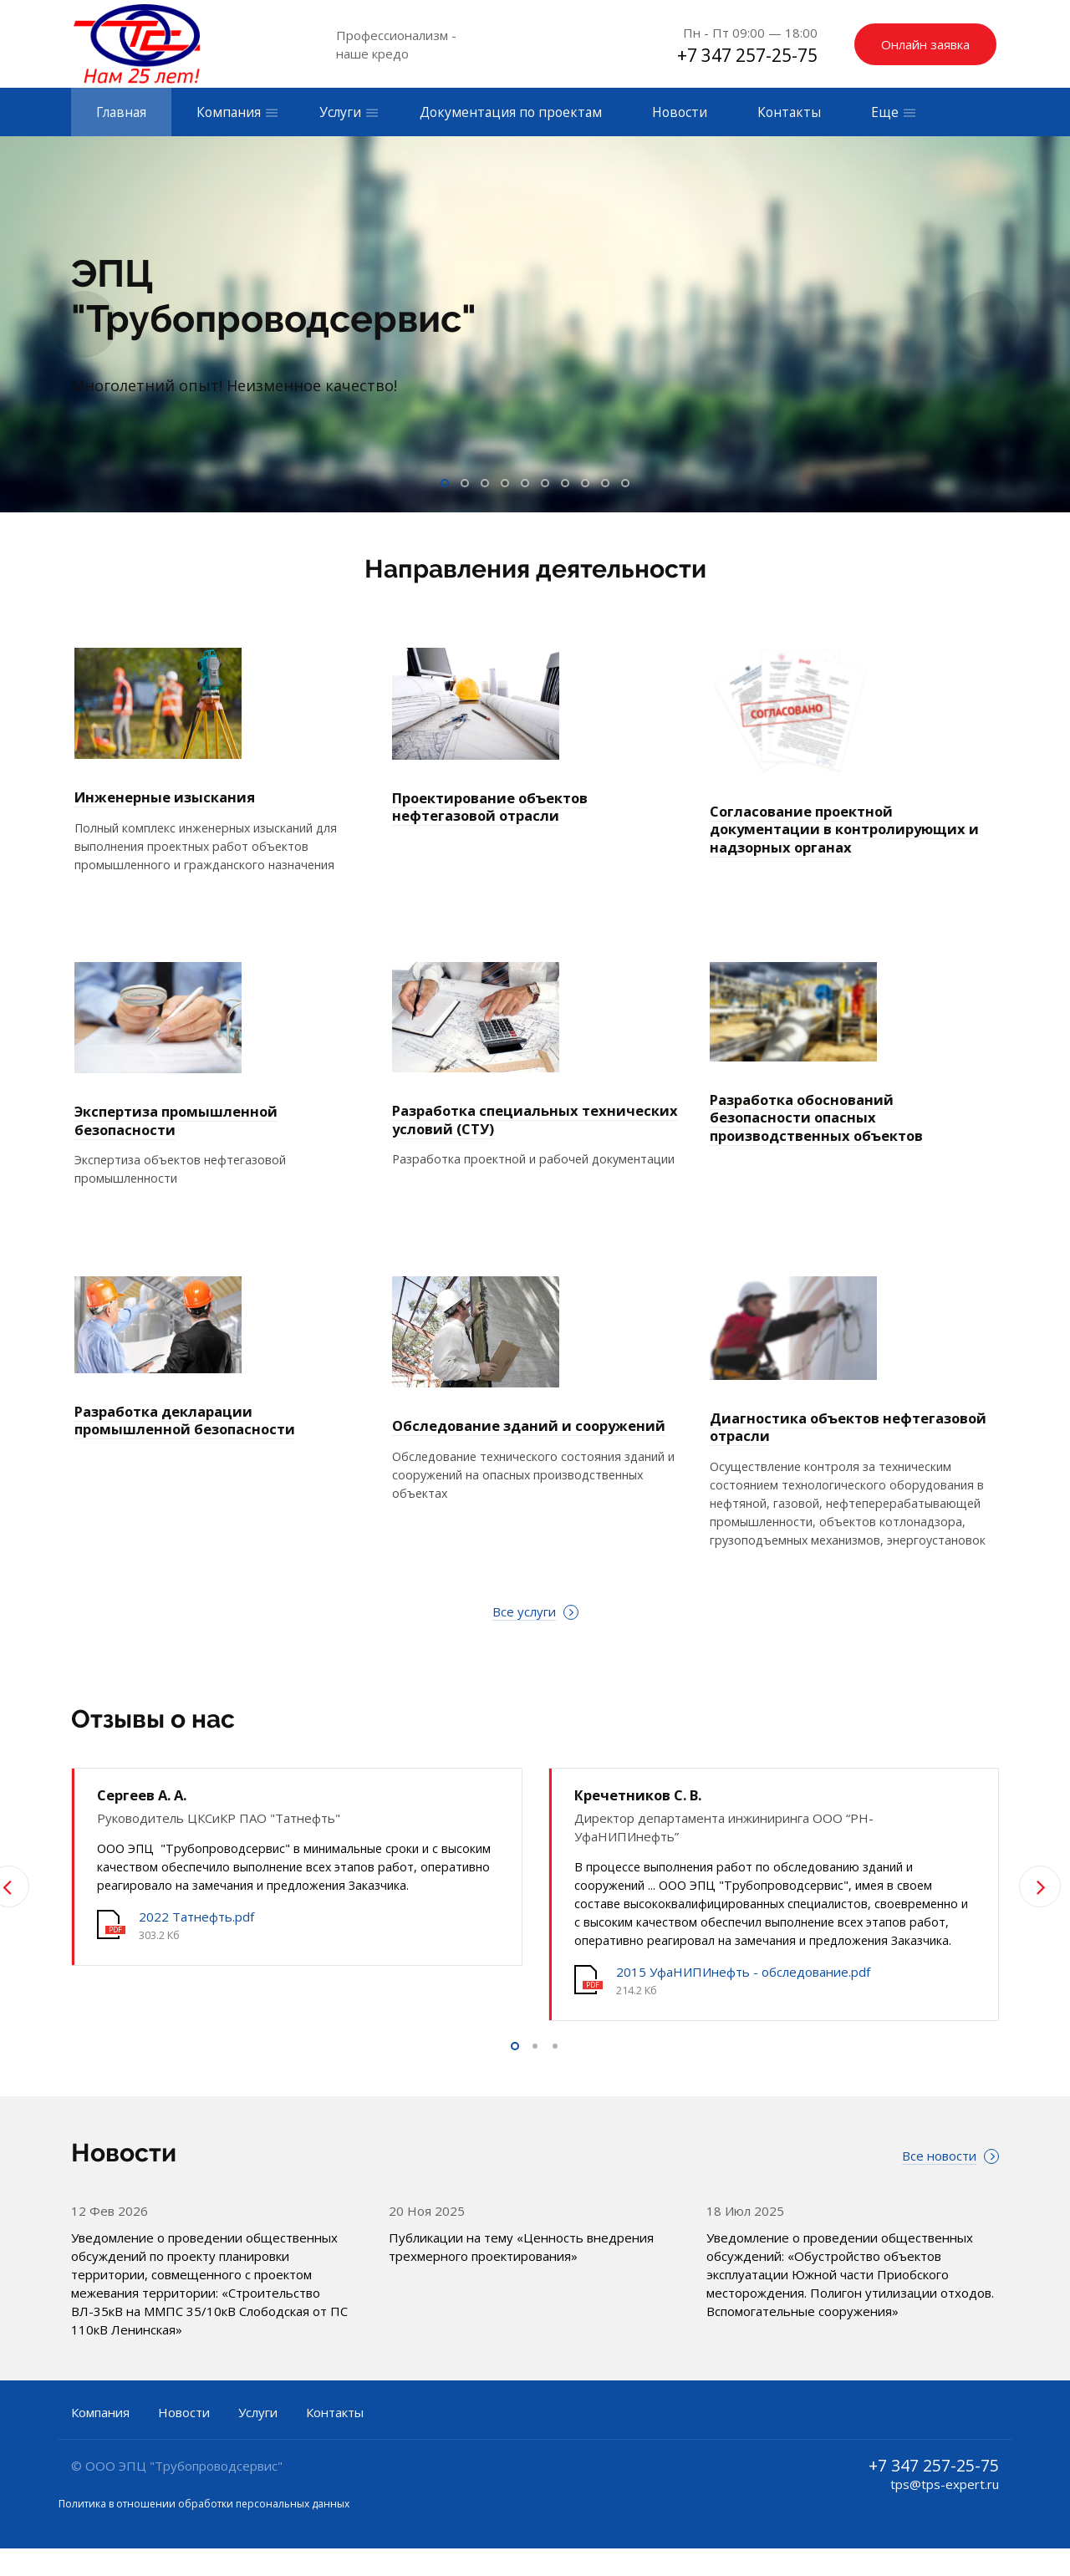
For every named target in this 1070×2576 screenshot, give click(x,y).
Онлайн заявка (925, 44)
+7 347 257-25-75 (747, 55)
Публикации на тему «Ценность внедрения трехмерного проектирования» (521, 2274)
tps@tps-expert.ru (944, 2511)
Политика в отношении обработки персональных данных (204, 2531)
